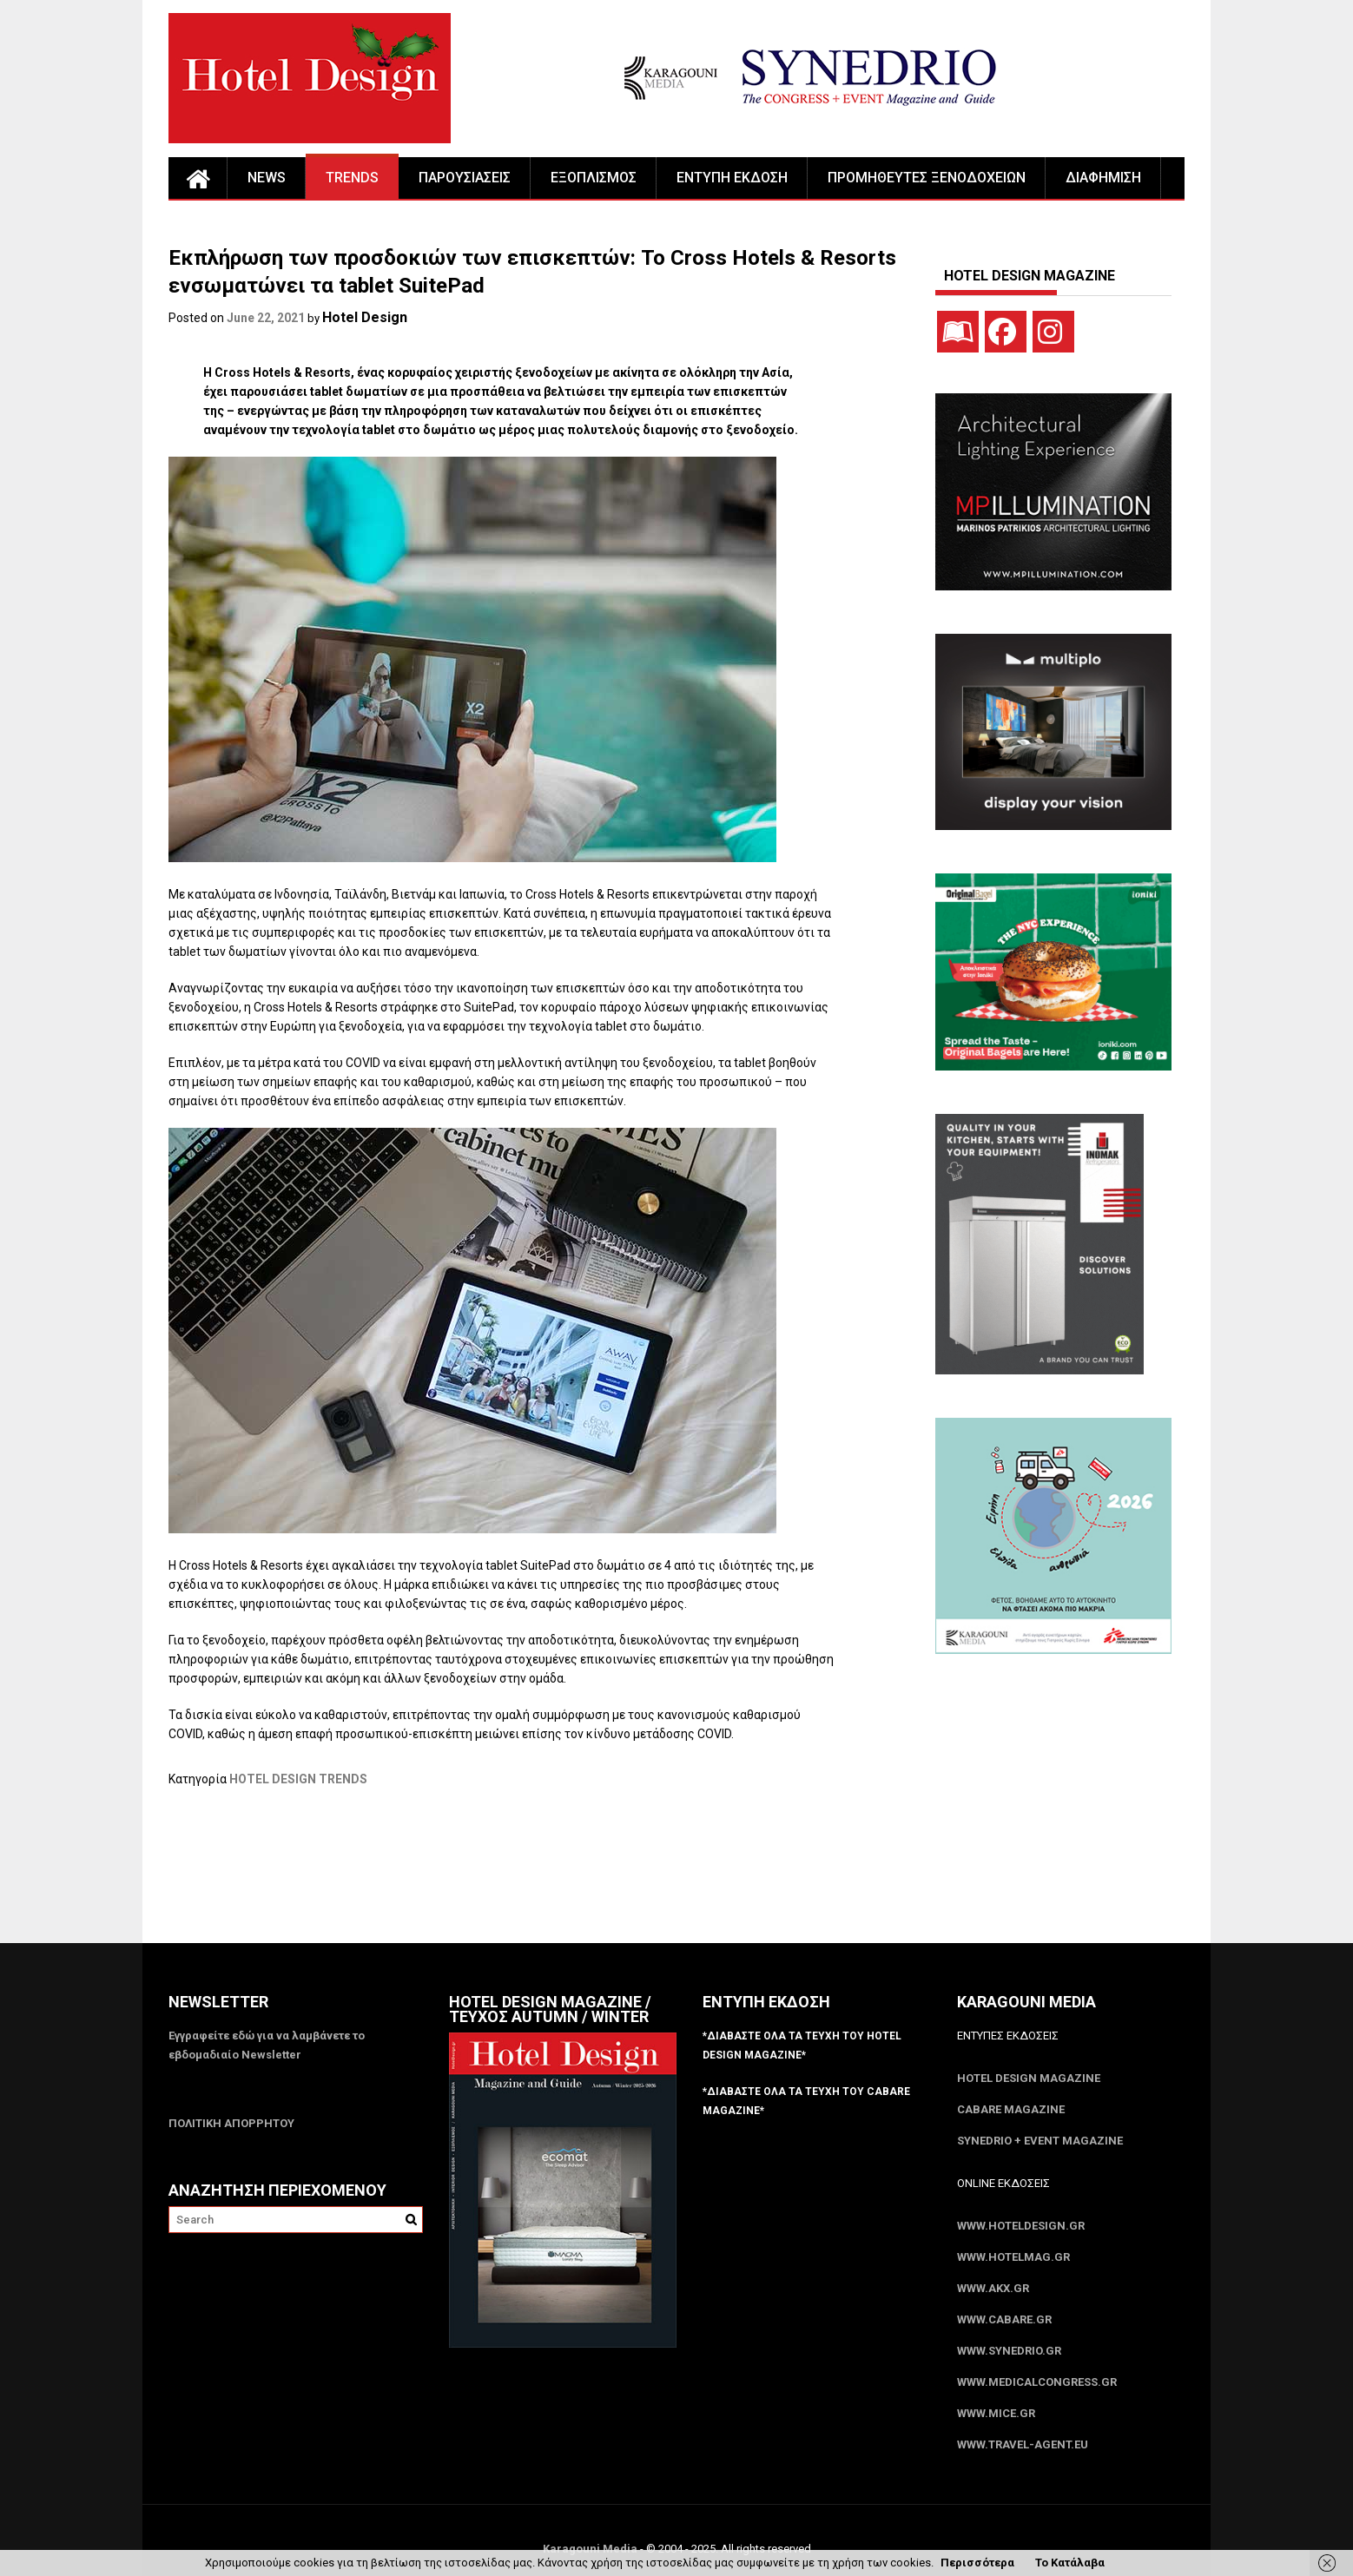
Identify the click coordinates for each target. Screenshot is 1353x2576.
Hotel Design (364, 317)
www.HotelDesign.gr (1021, 2225)
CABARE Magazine (1011, 2109)
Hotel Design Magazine (1028, 2078)
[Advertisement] (484, 1876)
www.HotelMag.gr (1013, 2256)
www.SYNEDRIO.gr (1009, 2350)
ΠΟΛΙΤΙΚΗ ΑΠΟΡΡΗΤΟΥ (231, 2123)
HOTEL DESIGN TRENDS (298, 1779)
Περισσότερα (977, 2562)
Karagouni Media (591, 2548)
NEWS (267, 177)
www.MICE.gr (996, 2413)
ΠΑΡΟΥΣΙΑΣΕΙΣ (465, 177)
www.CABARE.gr (1004, 2319)
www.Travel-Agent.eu (1022, 2444)
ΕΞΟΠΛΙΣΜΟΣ (594, 177)
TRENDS (352, 177)
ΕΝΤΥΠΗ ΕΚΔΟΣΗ (732, 177)
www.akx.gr (993, 2288)
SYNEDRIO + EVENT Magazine (1040, 2140)
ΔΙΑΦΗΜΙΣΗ (1103, 177)
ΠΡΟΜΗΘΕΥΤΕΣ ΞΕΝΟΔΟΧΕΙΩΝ (927, 177)
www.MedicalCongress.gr (1037, 2381)
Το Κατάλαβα (1070, 2562)
